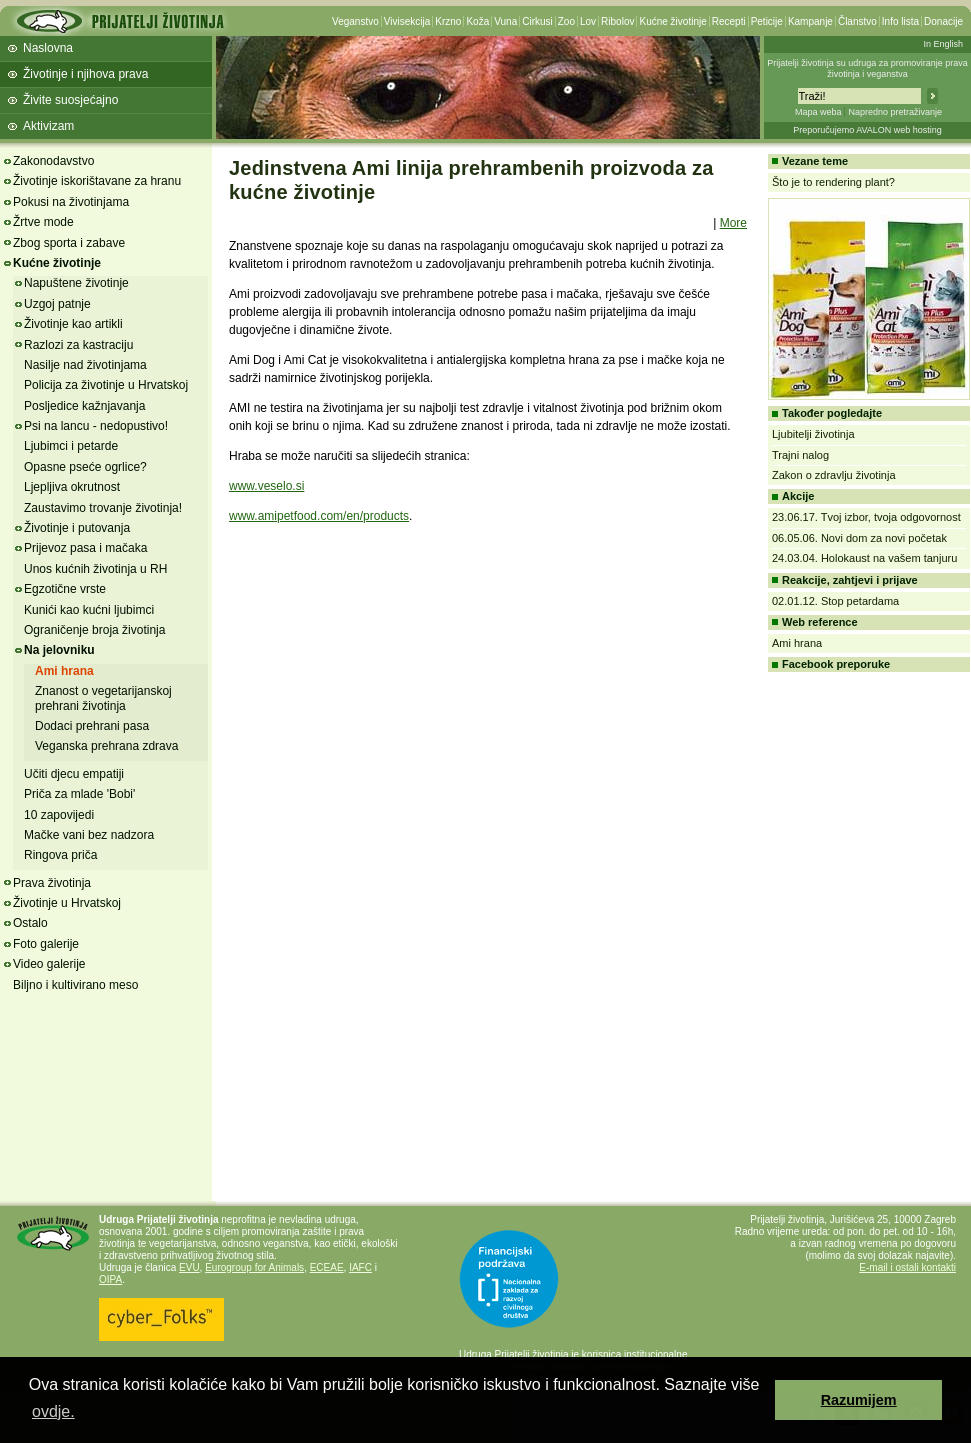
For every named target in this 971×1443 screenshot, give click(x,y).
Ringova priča (60, 855)
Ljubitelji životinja (813, 434)
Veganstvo (355, 21)
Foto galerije (46, 944)
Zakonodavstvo (53, 161)
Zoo (566, 21)
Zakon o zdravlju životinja (834, 475)
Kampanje (810, 21)
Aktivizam (48, 126)
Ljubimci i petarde (71, 446)
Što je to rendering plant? (833, 182)
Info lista (900, 21)
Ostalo (30, 923)
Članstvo (857, 21)
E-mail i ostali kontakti (907, 1267)
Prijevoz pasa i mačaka (85, 548)
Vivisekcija (407, 21)
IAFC (360, 1267)
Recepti (729, 21)
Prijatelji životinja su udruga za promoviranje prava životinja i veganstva (867, 68)
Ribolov (617, 21)
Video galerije (49, 964)
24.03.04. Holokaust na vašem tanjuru (864, 558)
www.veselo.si (266, 486)
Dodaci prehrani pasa (92, 726)
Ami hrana (64, 671)
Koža (477, 21)
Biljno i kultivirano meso (75, 985)
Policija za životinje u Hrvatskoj (106, 385)
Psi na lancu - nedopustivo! (96, 426)
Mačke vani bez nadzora (89, 835)
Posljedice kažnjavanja (84, 406)
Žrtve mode (43, 222)
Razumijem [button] (859, 1400)
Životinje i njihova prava (85, 74)
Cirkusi (537, 21)
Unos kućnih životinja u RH (95, 569)
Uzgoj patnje (57, 304)
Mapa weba (818, 112)
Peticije (767, 21)
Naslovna (48, 48)
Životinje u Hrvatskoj (67, 903)
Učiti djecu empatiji (74, 774)
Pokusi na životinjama (71, 202)
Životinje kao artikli (73, 324)
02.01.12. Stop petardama (835, 601)
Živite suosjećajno (70, 100)
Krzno (448, 21)
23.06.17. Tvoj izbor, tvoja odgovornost (866, 517)
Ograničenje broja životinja (94, 630)
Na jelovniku (59, 650)
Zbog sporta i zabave (69, 243)
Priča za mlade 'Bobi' (79, 794)
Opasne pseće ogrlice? (85, 467)
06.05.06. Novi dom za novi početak (859, 538)
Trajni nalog (800, 455)
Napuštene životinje (76, 283)
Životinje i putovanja (77, 528)
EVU (189, 1267)
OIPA (110, 1279)
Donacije (943, 21)
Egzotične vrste (65, 589)
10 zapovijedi (59, 815)
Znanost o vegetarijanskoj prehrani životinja (103, 698)
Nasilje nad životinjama (85, 365)
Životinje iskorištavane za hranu (97, 181)
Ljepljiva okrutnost (72, 487)
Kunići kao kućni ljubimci (89, 610)
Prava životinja (52, 883)
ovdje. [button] (53, 1411)
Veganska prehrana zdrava (106, 746)
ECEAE (327, 1267)
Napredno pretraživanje (895, 112)
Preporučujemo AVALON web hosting (867, 130)
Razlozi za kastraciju (78, 345)
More (733, 223)
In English (943, 44)
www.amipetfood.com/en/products (319, 516)
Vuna (505, 21)
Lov (588, 21)
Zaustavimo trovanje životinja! (103, 508)
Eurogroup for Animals (254, 1267)
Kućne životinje (672, 21)
